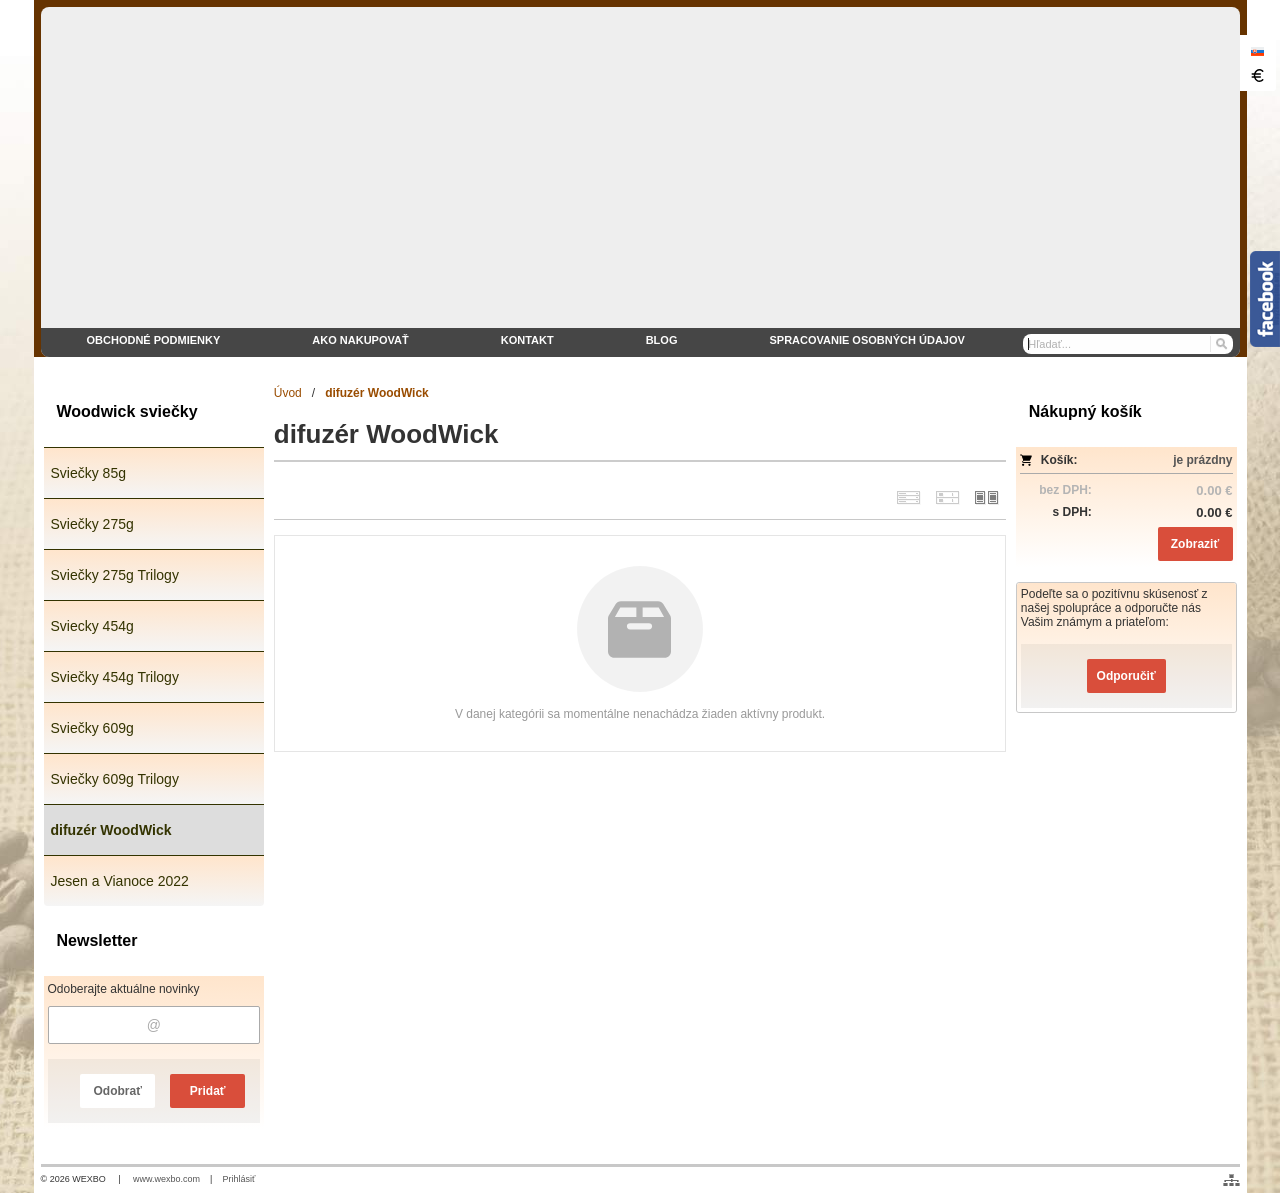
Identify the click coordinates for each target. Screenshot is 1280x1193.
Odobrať (117, 1091)
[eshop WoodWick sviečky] (640, 182)
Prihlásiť (238, 1179)
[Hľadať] (1220, 344)
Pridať (208, 1091)
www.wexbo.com (166, 1179)
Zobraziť (1195, 544)
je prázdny (1202, 460)
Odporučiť (1126, 676)
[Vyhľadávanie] (1128, 344)
